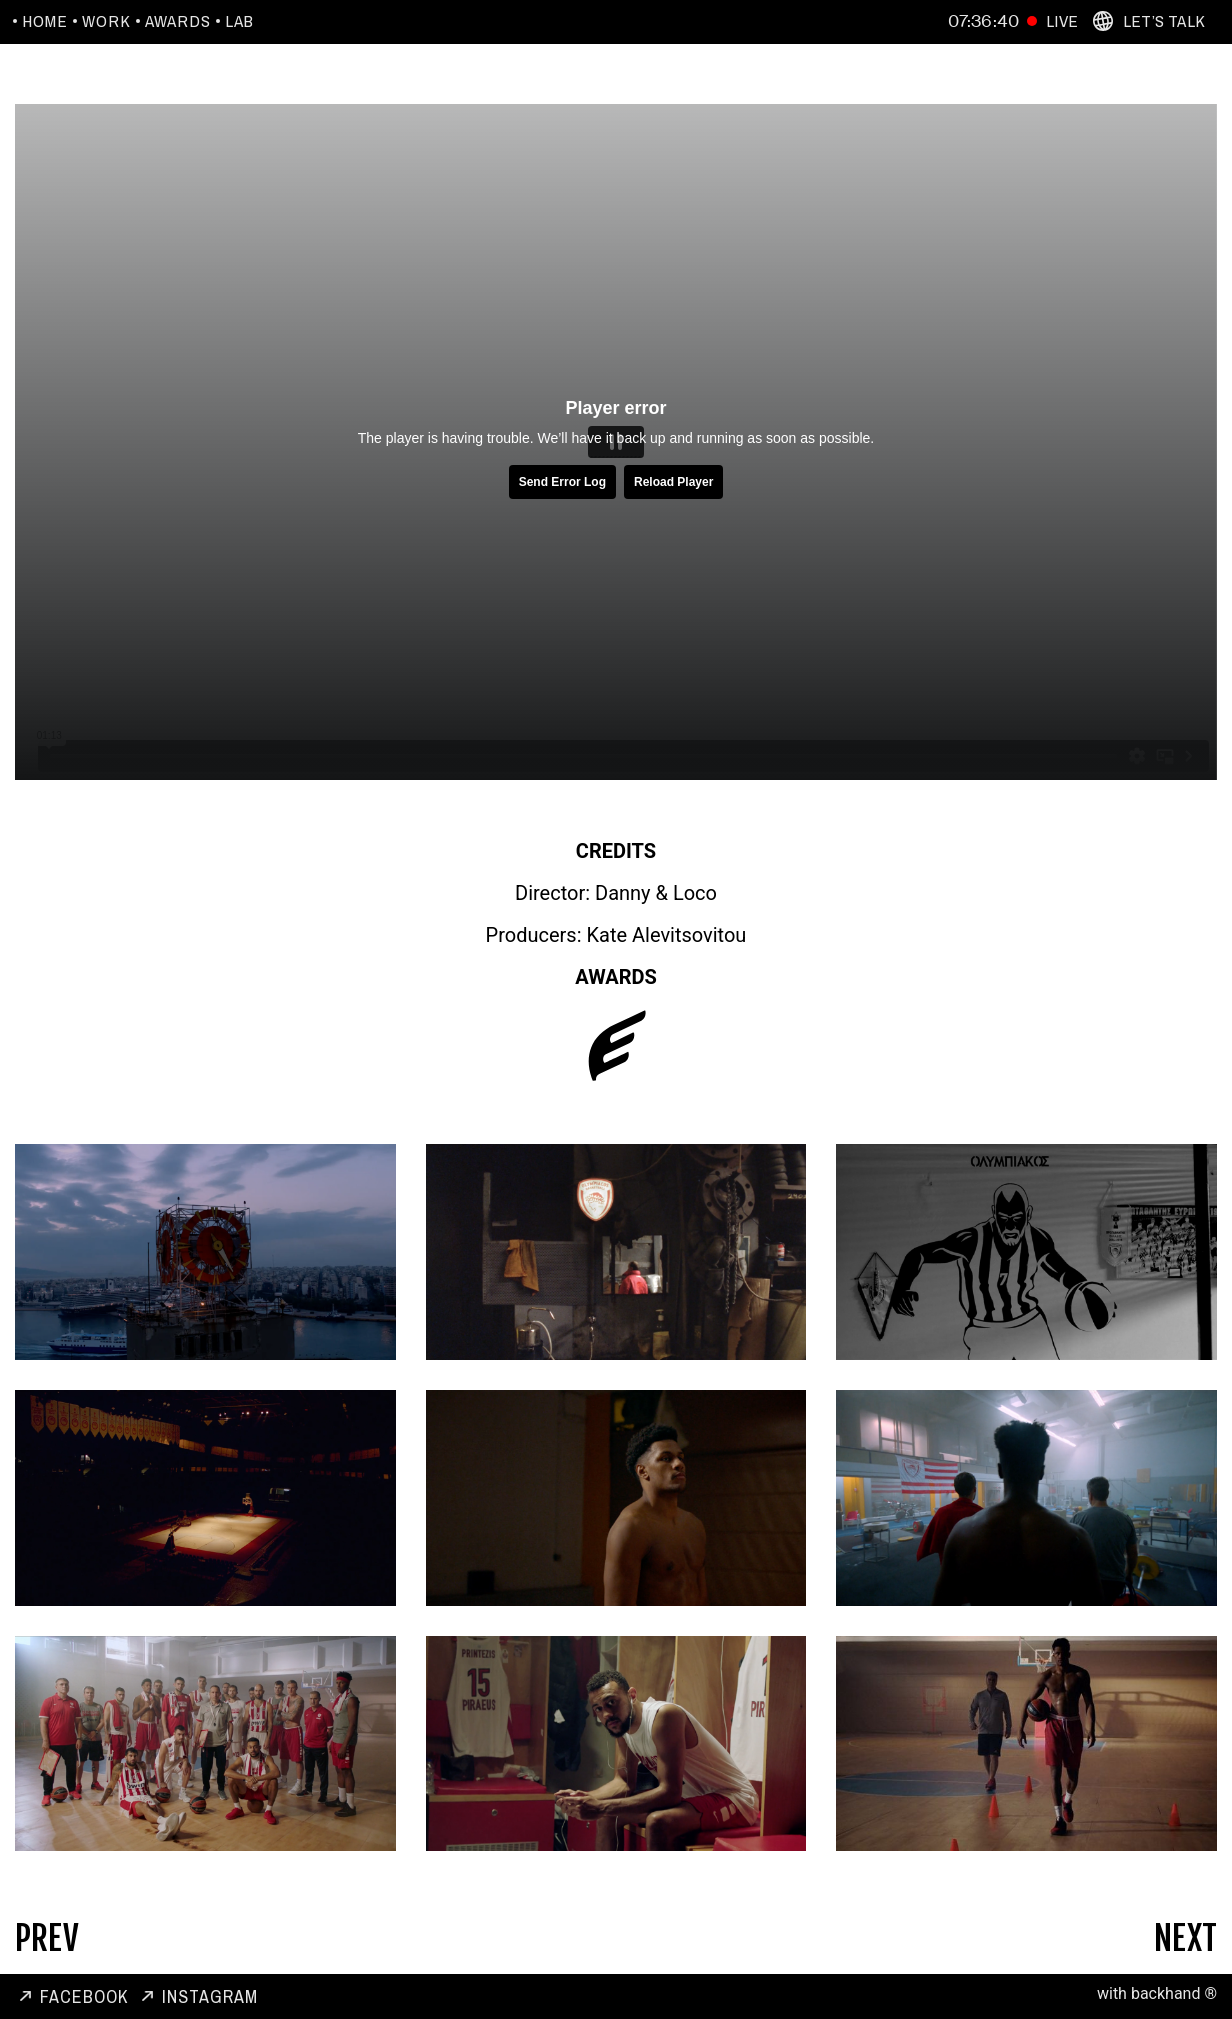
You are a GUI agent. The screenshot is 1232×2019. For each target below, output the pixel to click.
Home (45, 21)
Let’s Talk (1164, 20)
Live (1062, 20)
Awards (178, 21)
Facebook (84, 1996)
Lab (239, 21)
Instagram (210, 1996)
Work (106, 21)
